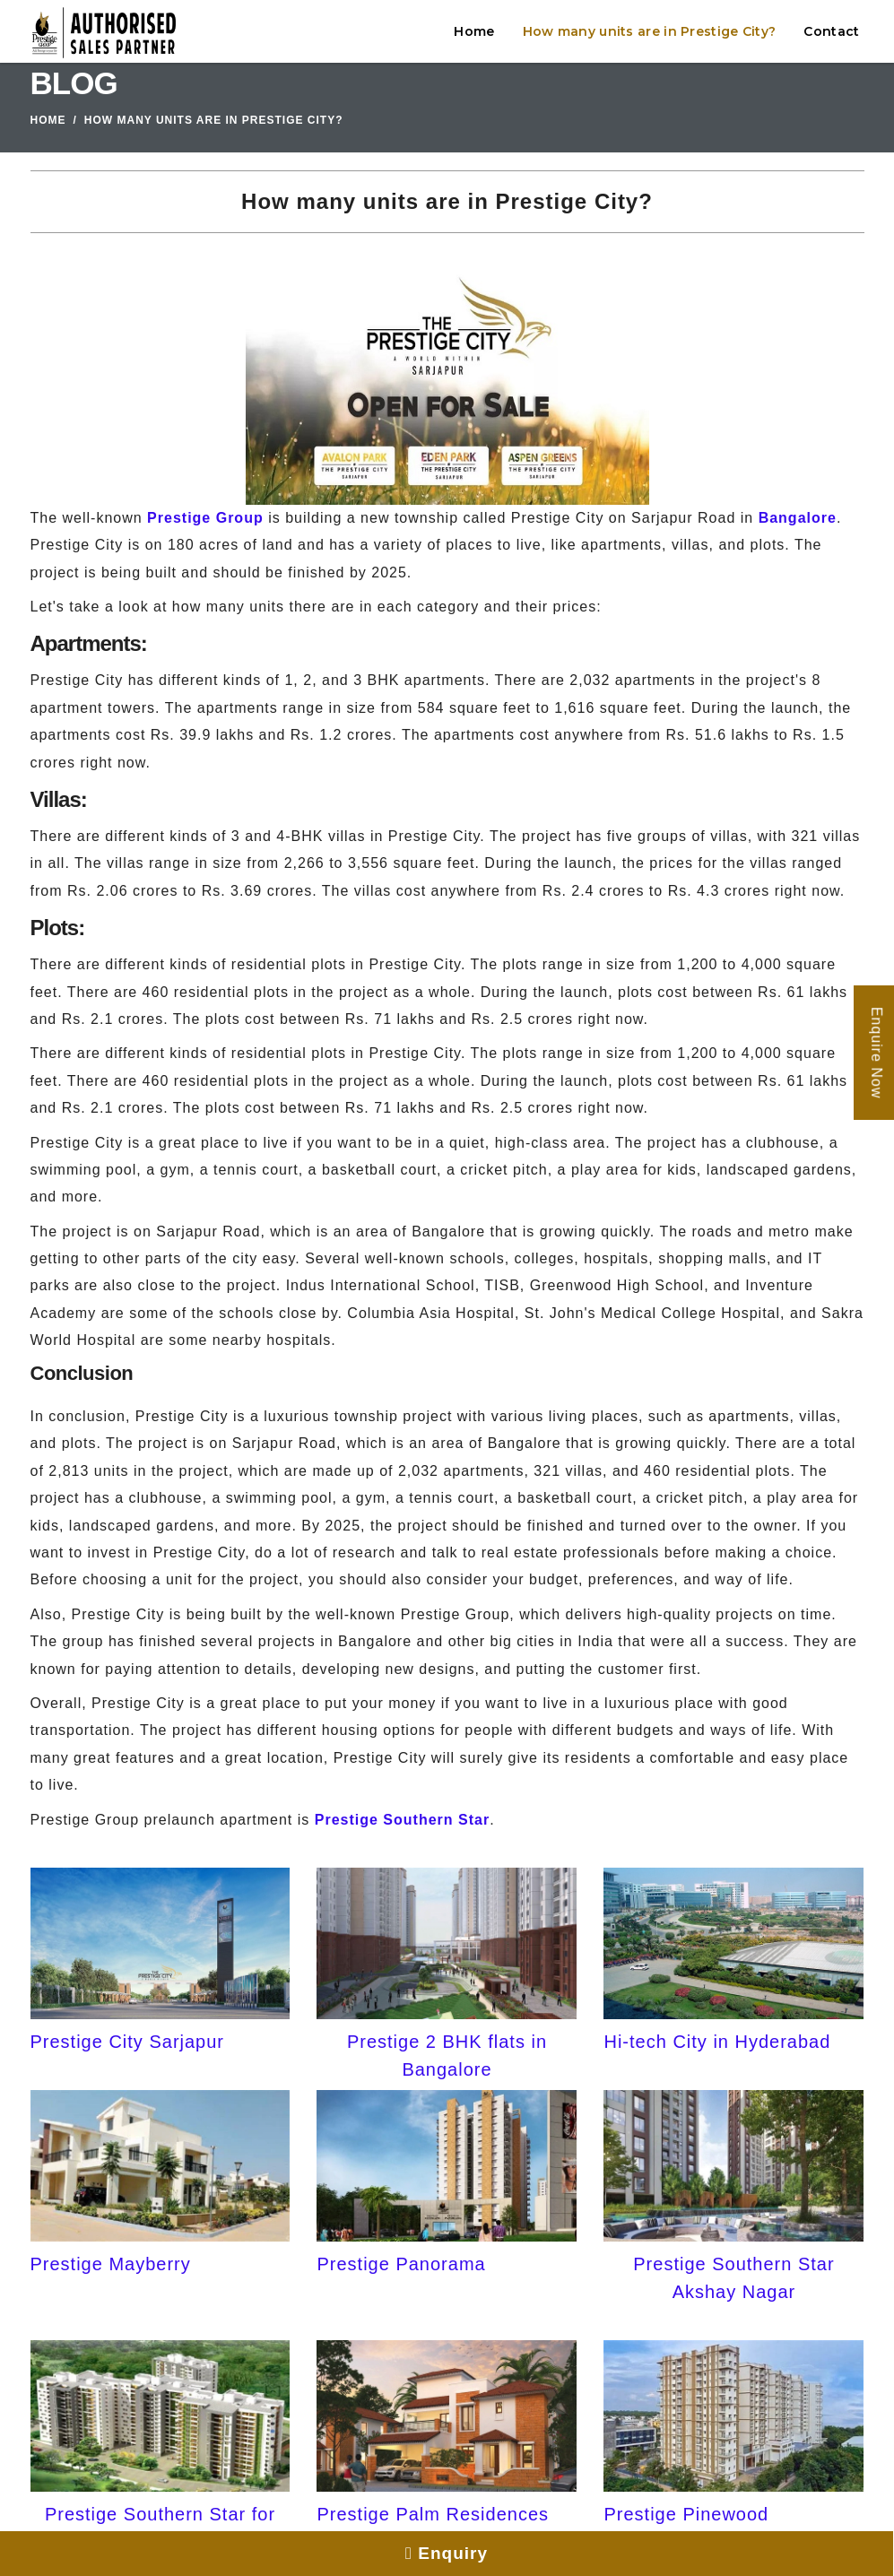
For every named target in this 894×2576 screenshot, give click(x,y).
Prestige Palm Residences (433, 2514)
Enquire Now (876, 1053)
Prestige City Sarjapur (127, 2041)
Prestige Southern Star (402, 1819)
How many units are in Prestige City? (650, 31)
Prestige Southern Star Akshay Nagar (733, 2277)
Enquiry (446, 2553)
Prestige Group (205, 517)
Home (474, 31)
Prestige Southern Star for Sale (160, 2527)
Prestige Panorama (401, 2264)
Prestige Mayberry (110, 2264)
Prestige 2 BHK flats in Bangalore (447, 2055)
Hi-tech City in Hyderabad (716, 2041)
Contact (831, 31)
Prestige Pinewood (685, 2514)
